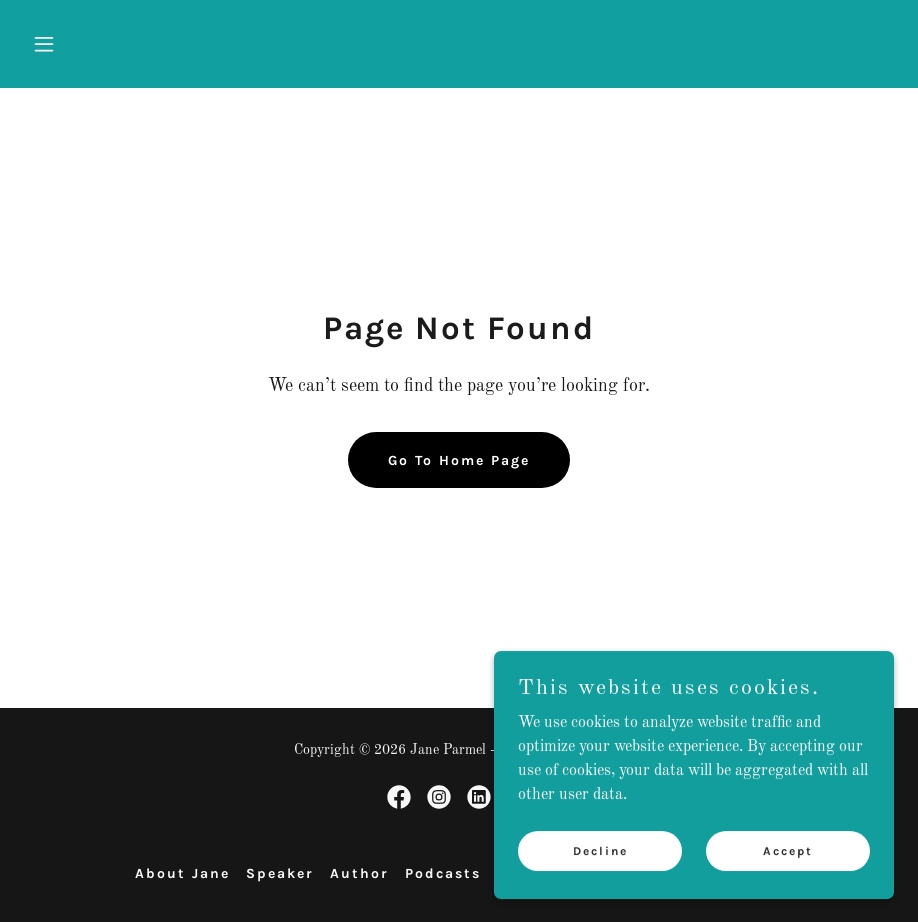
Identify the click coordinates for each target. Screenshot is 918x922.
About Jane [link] (182, 873)
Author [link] (359, 873)
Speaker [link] (280, 873)
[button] (89, 44)
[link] (399, 797)
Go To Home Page (459, 460)
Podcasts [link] (443, 873)
